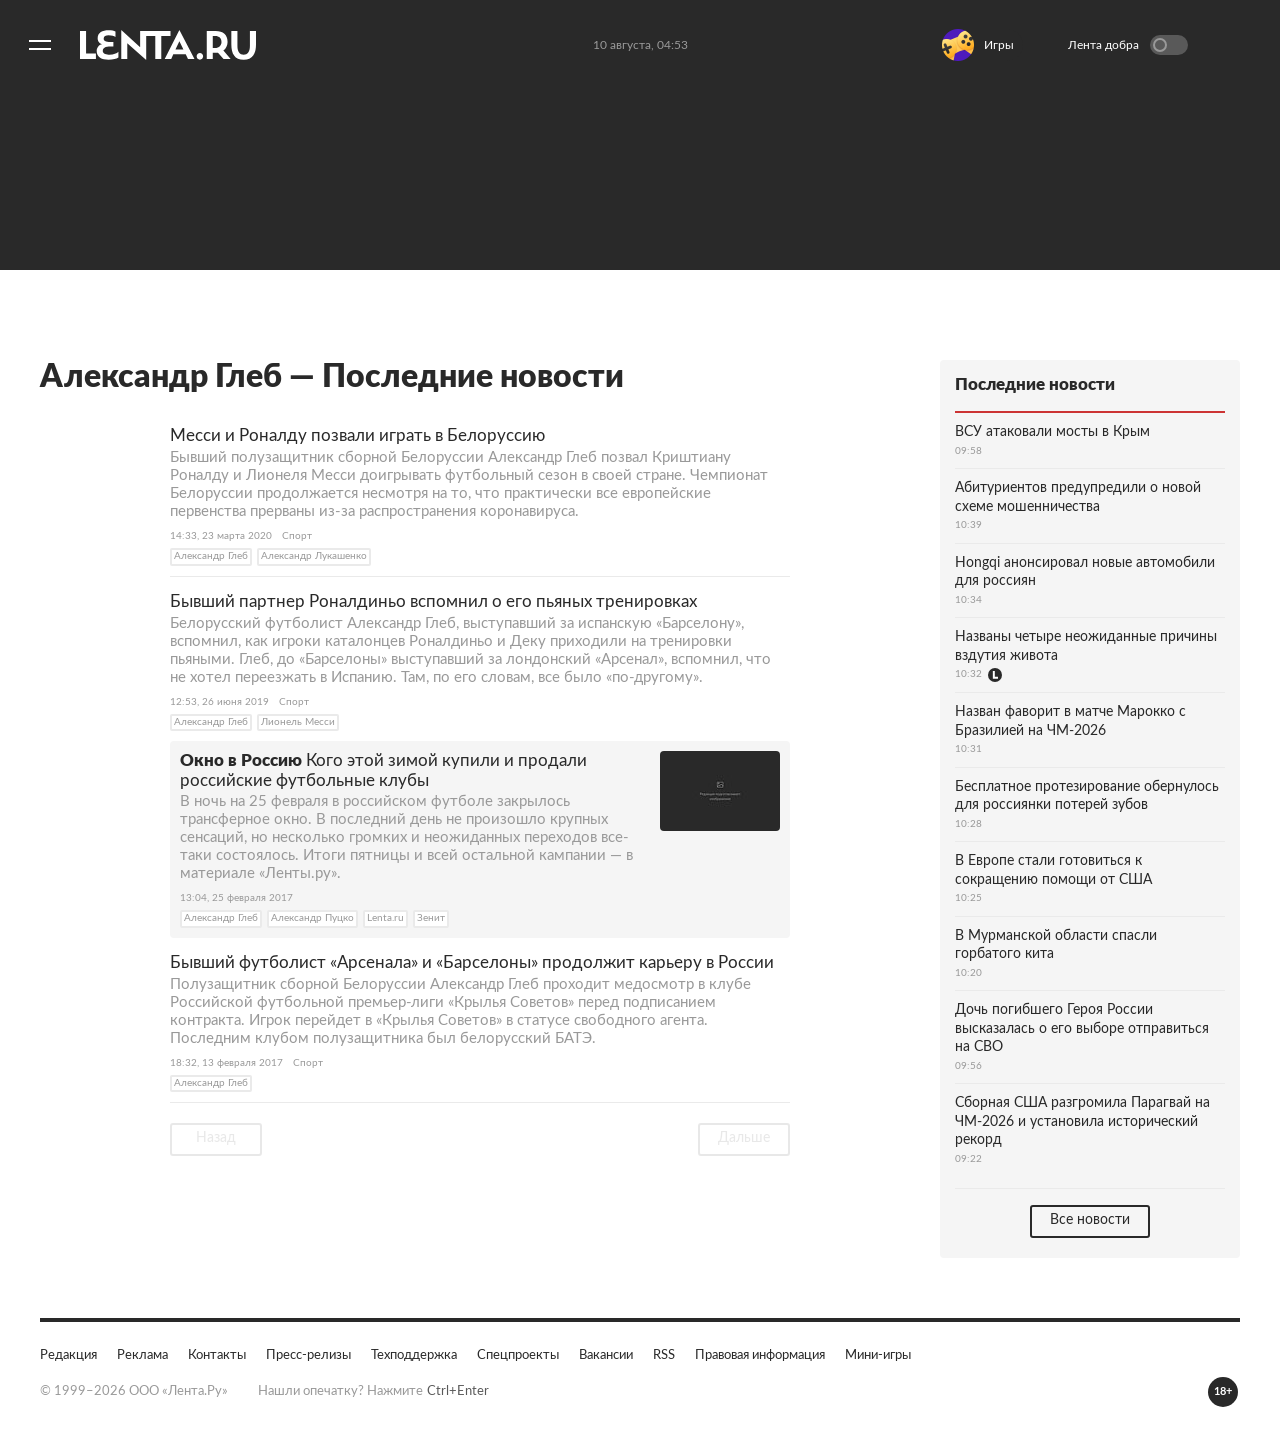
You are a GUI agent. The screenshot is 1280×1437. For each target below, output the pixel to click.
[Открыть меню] (40, 45)
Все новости (1090, 1220)
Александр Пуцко (312, 918)
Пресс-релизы (308, 1355)
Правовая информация (760, 1355)
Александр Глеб (211, 556)
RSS (664, 1355)
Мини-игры (878, 1355)
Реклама (142, 1355)
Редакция (68, 1355)
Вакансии (606, 1355)
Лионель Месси (298, 722)
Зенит (431, 918)
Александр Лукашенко (314, 556)
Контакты (217, 1355)
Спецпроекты (518, 1355)
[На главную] (168, 45)
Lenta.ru (385, 918)
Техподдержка (414, 1355)
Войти (1233, 45)
